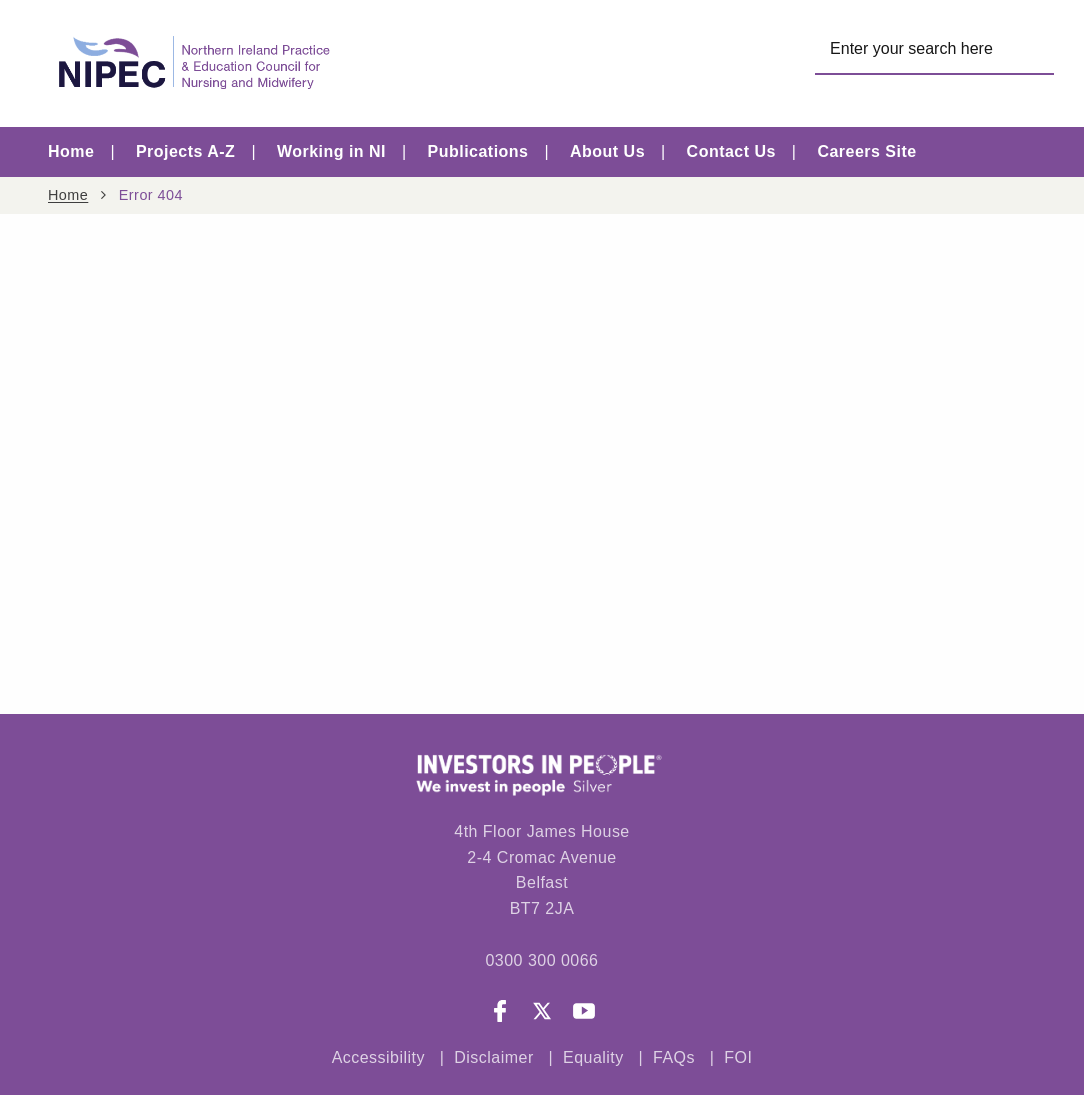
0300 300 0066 (541, 960)
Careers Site (866, 151)
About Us (607, 151)
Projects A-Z (185, 151)
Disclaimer (493, 1057)
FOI (738, 1057)
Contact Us (731, 151)
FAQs (676, 1057)
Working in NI (331, 151)
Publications (478, 151)
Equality (593, 1057)
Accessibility (378, 1057)
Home (71, 151)
